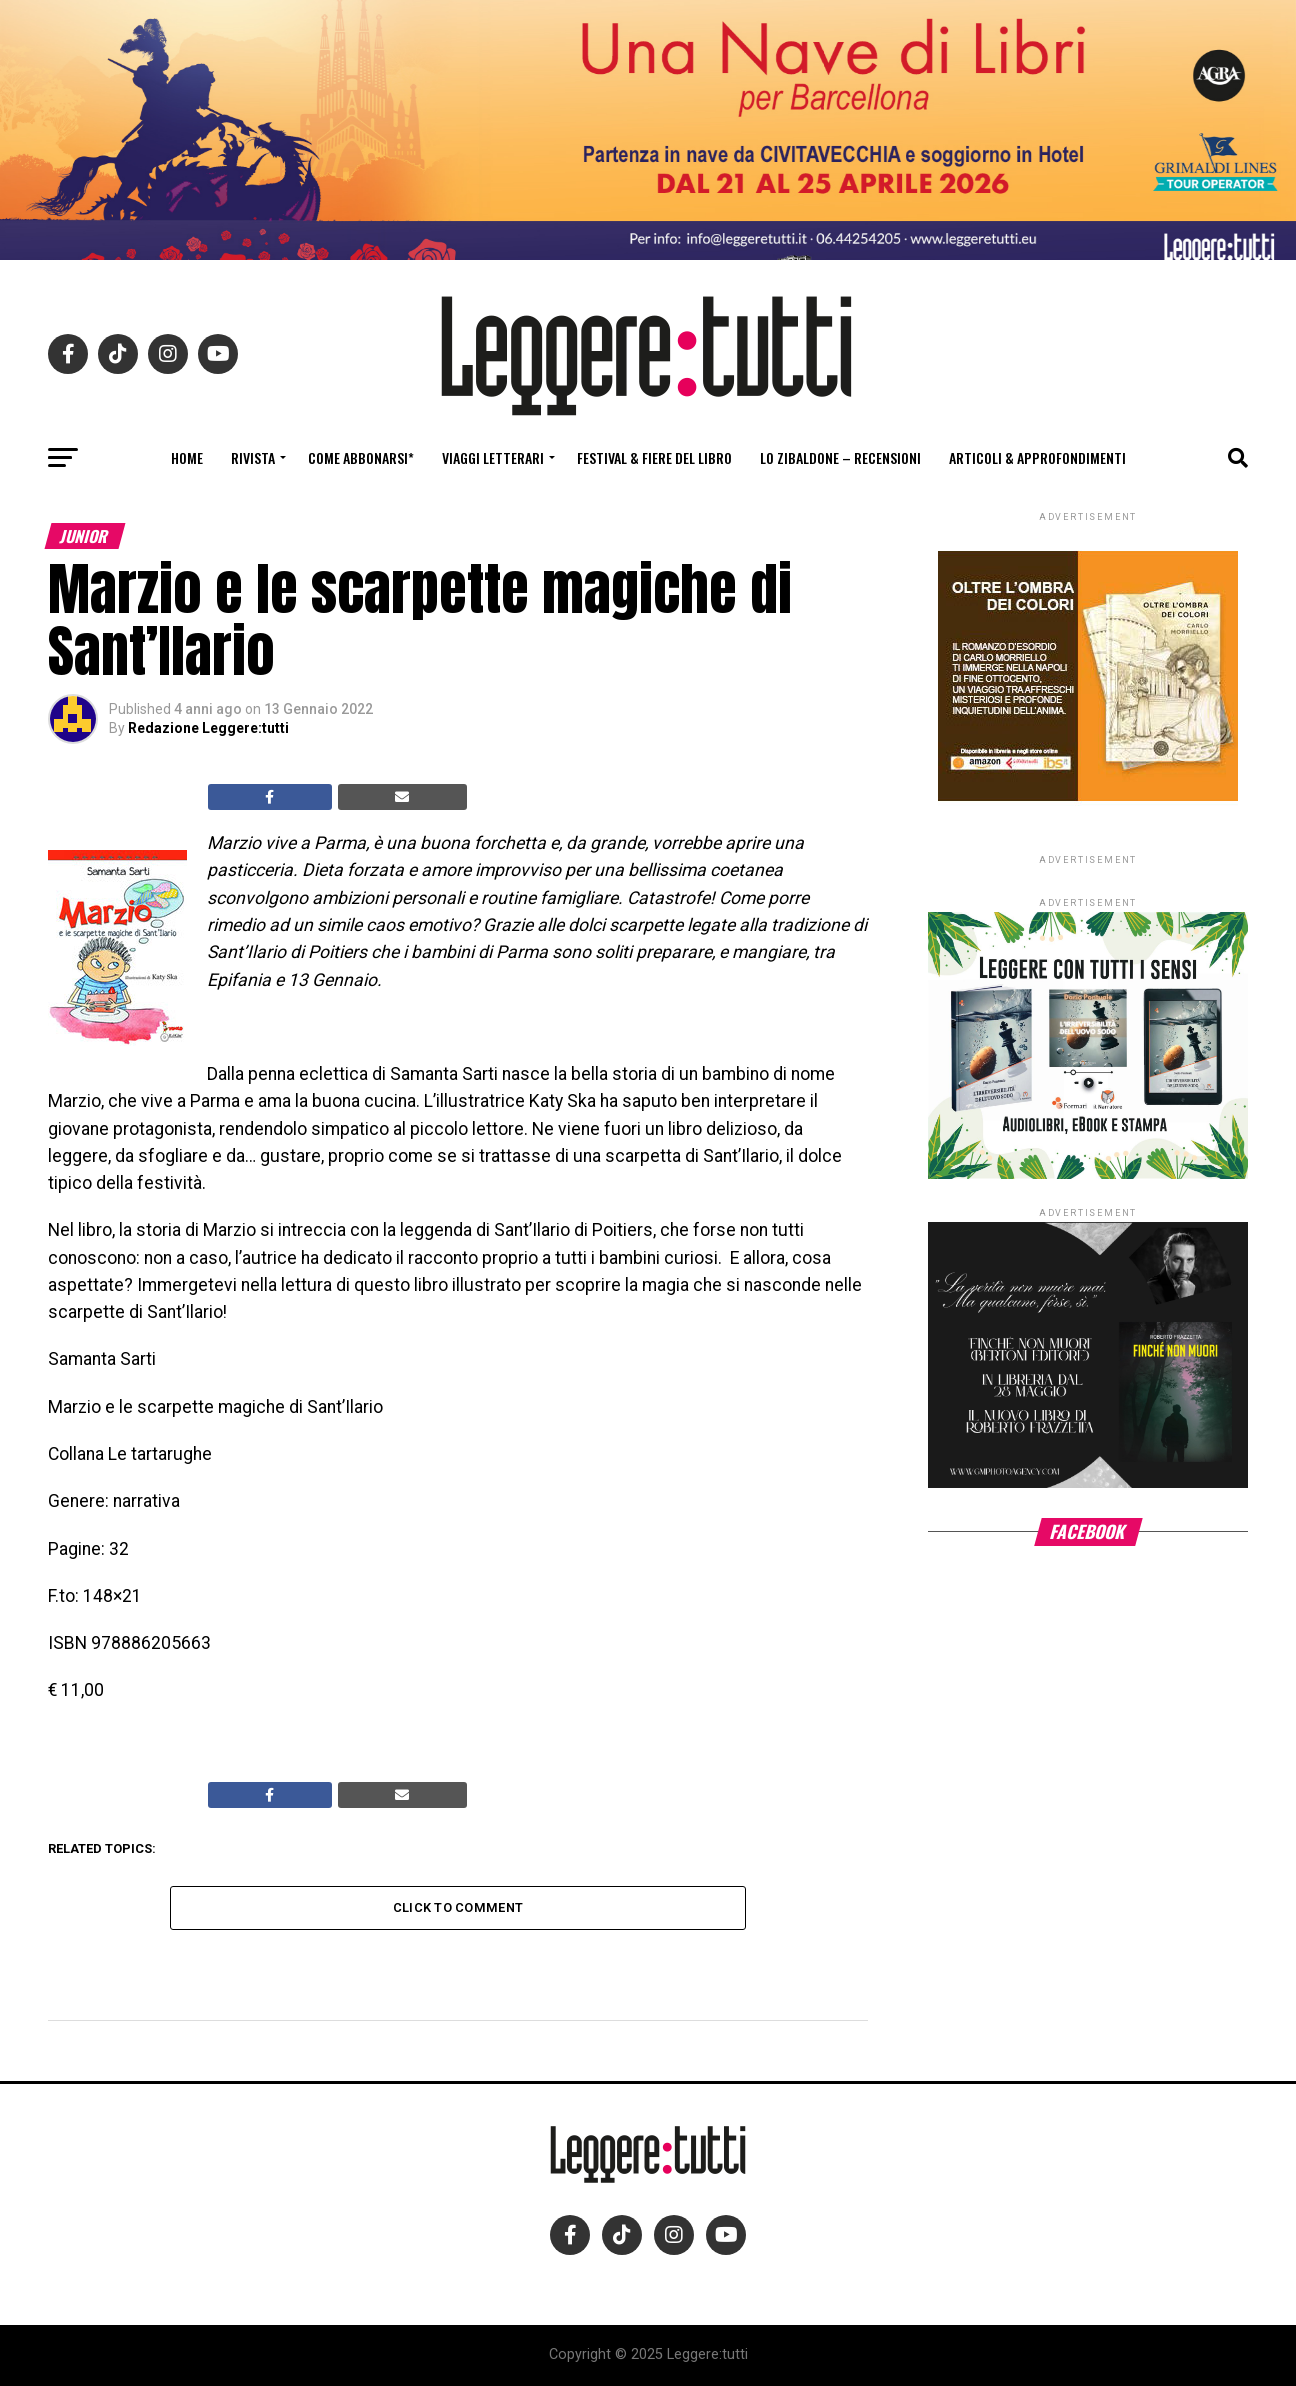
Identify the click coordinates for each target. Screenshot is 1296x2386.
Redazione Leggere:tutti (208, 728)
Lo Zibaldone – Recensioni (840, 457)
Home (187, 457)
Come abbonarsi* (361, 457)
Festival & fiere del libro (654, 457)
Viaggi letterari (493, 457)
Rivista (253, 457)
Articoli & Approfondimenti (1037, 457)
